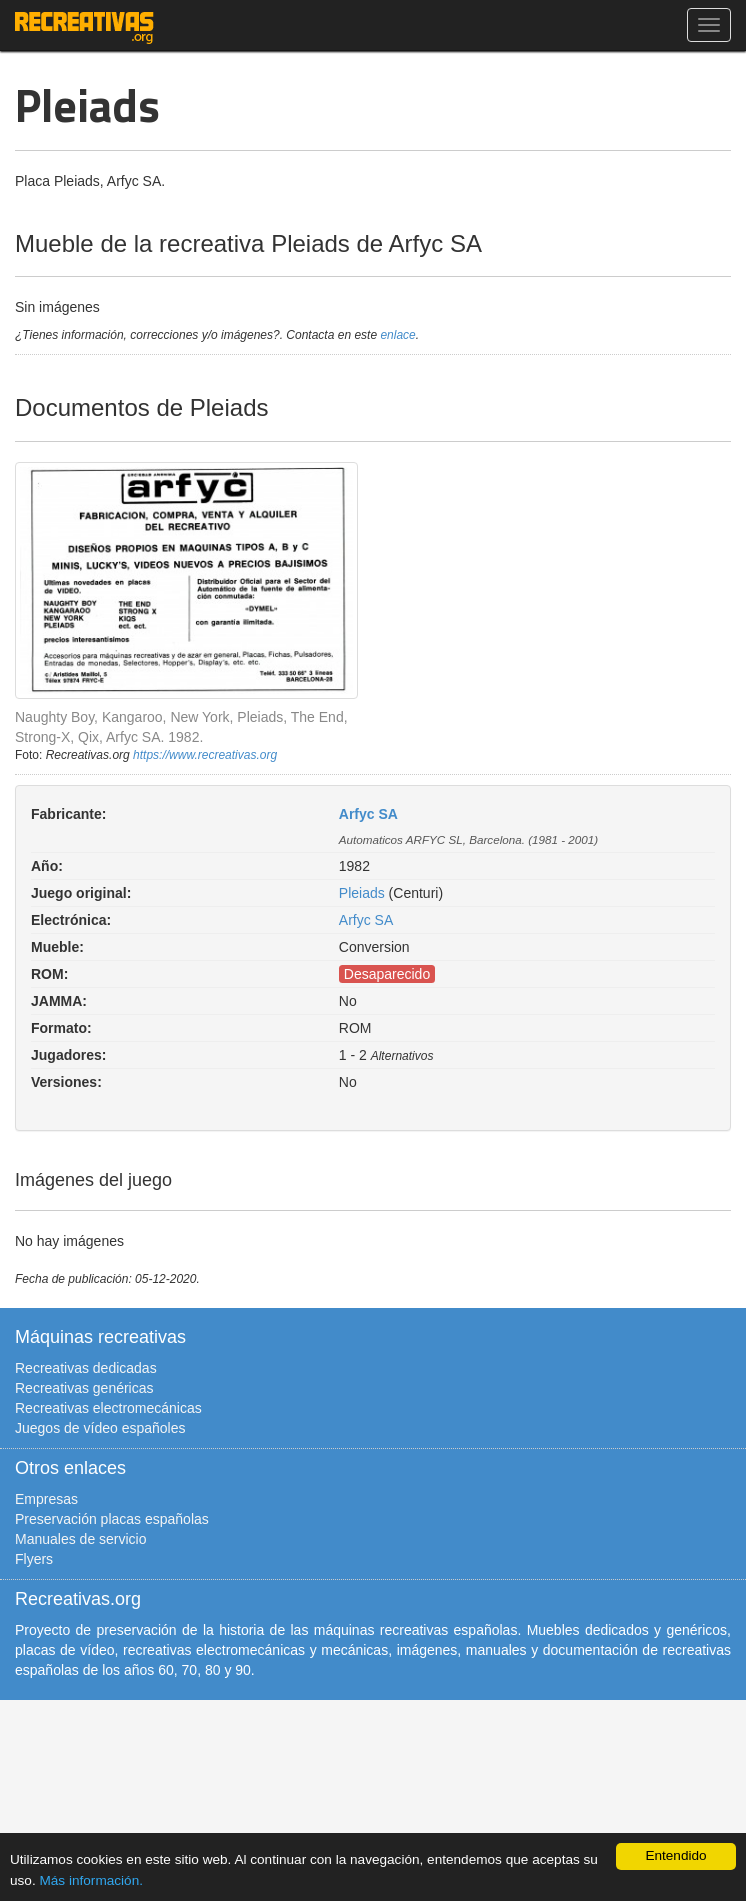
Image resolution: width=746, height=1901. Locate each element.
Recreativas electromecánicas (108, 1408)
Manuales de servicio (81, 1539)
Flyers (34, 1559)
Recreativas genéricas (84, 1388)
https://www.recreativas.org (205, 755)
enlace (397, 335)
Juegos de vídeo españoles (100, 1428)
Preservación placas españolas (112, 1519)
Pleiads (362, 893)
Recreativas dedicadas (86, 1368)
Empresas (46, 1499)
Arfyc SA (368, 814)
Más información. (91, 1880)
